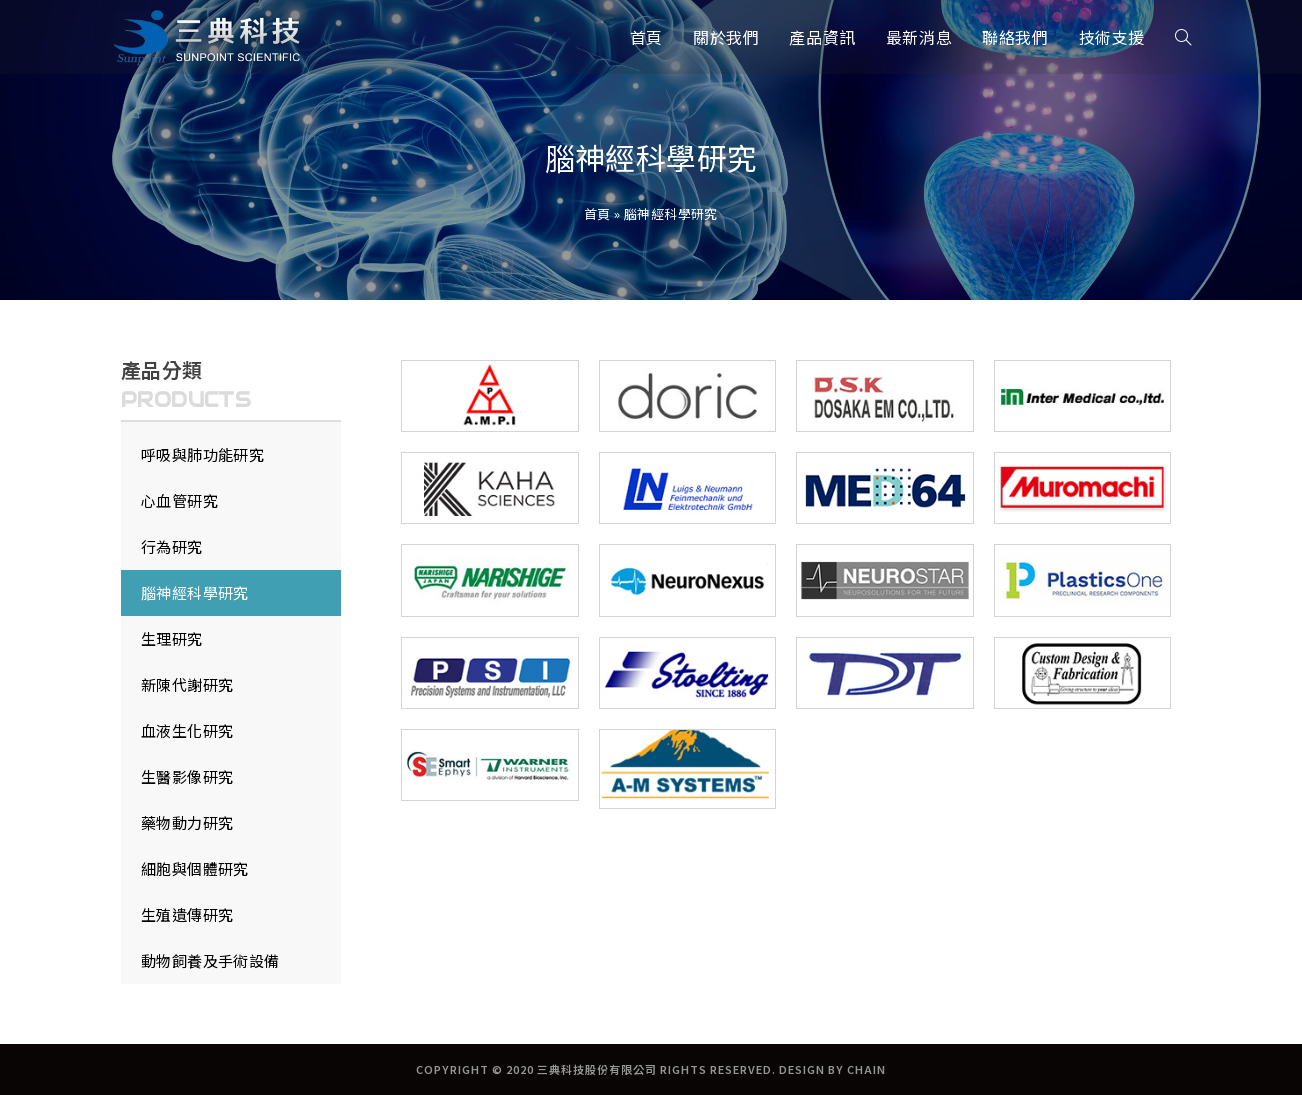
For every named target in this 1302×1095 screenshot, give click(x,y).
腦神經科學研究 (195, 592)
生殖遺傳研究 (187, 914)
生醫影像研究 (187, 776)
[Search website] (1183, 37)
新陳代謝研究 (187, 684)
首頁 (597, 213)
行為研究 (172, 546)
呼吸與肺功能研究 (202, 454)
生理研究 (172, 638)
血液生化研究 (187, 730)
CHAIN (866, 1069)
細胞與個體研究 (195, 868)
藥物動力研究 (187, 822)
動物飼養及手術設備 (210, 960)
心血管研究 (179, 500)
